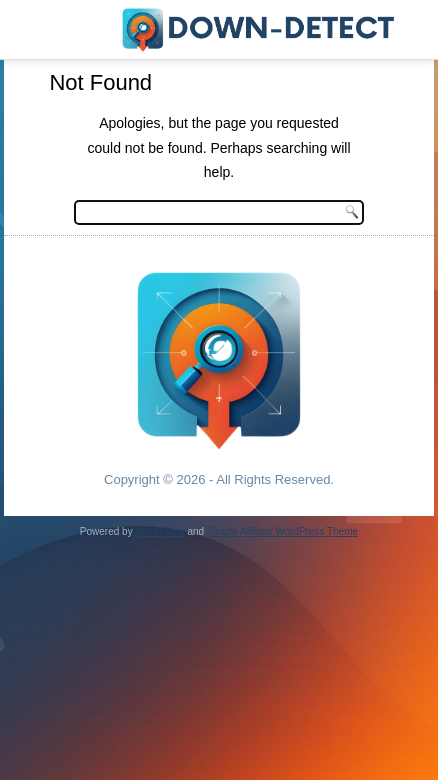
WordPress (159, 531)
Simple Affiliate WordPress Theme (282, 531)
